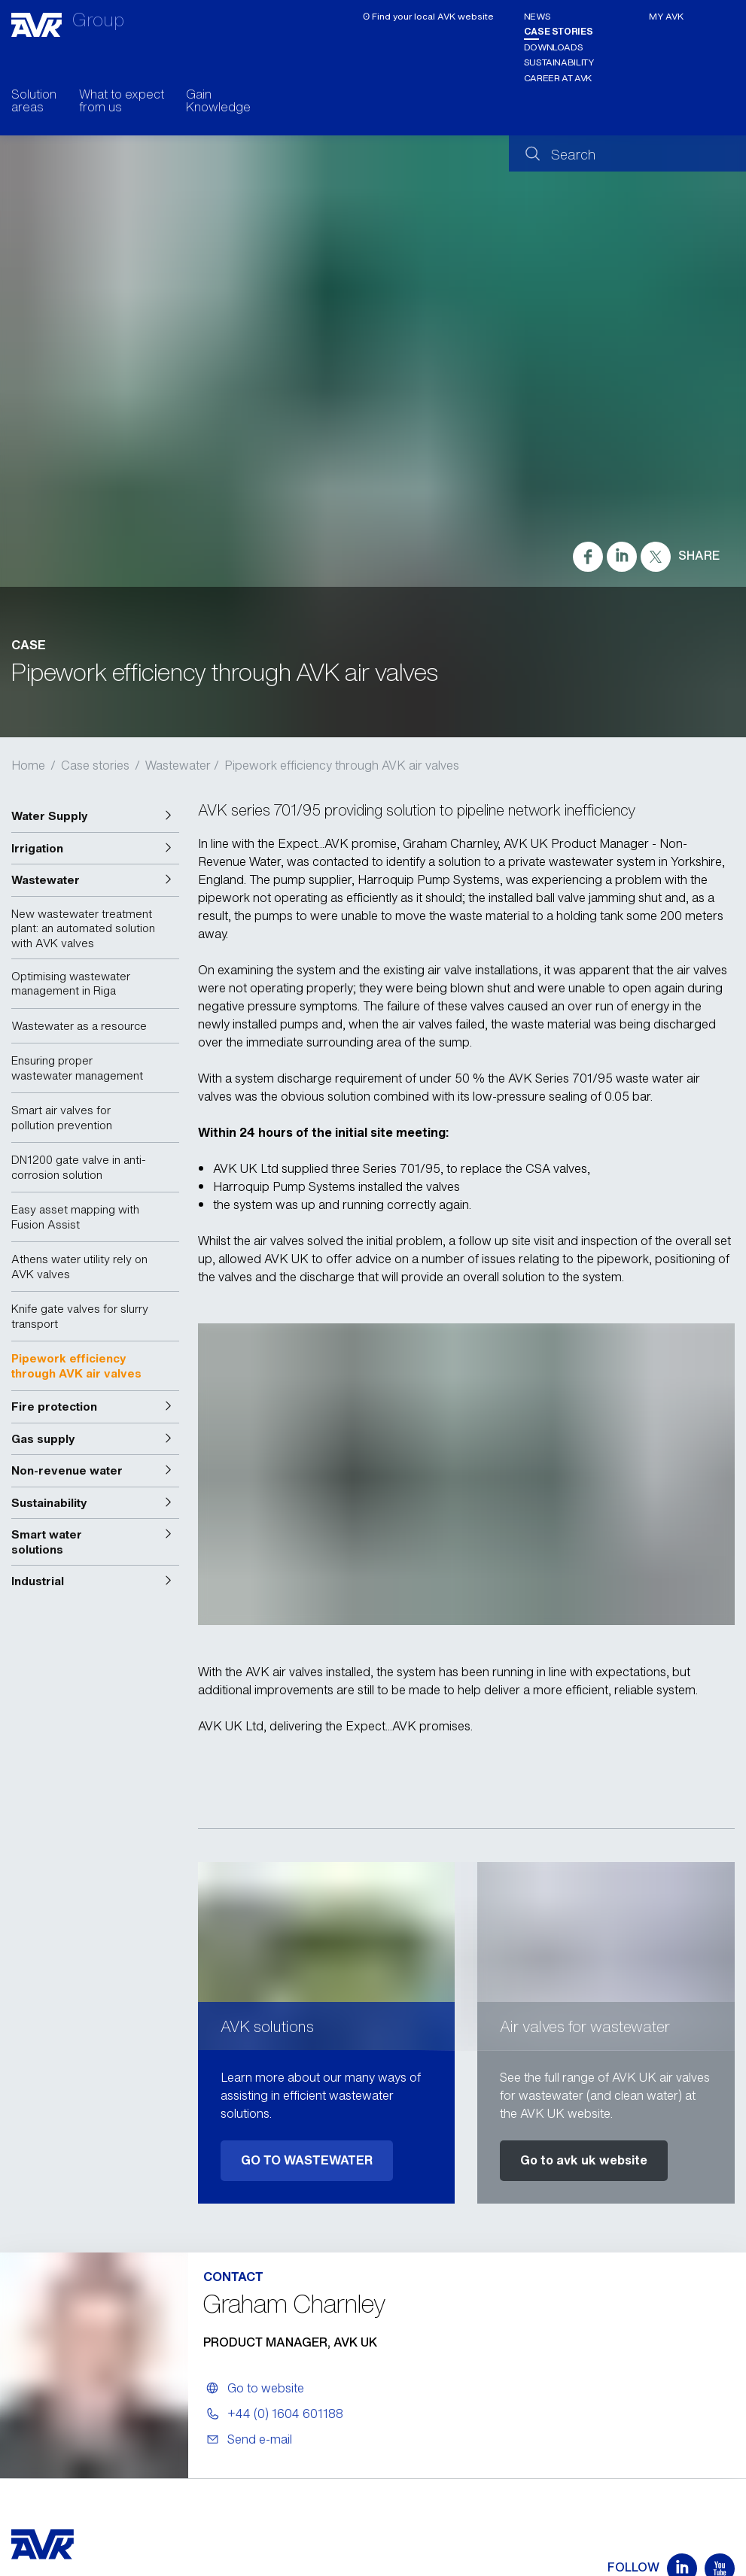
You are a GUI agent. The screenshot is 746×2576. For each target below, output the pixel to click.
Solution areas (33, 102)
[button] (95, 816)
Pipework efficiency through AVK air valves (341, 765)
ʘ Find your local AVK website (428, 16)
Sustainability (559, 62)
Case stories (558, 31)
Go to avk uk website (583, 2160)
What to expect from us (121, 102)
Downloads (553, 47)
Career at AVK (558, 77)
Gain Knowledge (218, 102)
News (537, 16)
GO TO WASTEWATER (307, 2160)
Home (28, 765)
